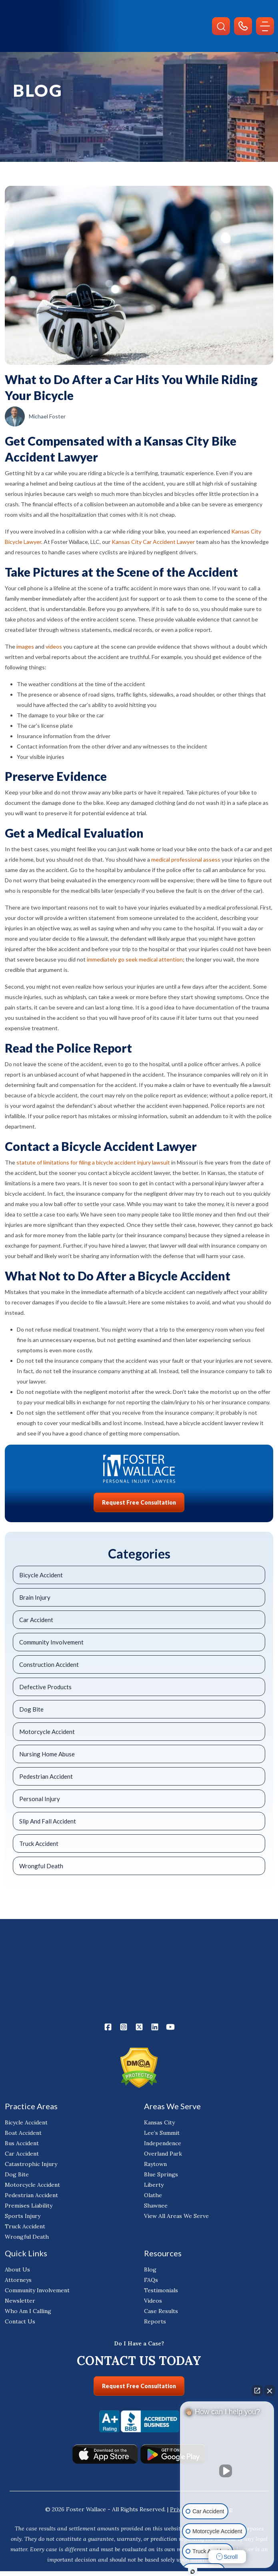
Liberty (154, 2185)
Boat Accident (23, 2133)
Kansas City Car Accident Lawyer (153, 541)
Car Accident (36, 1619)
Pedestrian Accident (46, 1776)
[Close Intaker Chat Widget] (269, 2390)
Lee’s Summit (162, 2133)
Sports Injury (22, 2216)
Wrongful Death (41, 1865)
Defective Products (45, 1686)
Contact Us (20, 2321)
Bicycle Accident (41, 1575)
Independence (162, 2143)
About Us (17, 2269)
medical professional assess (185, 859)
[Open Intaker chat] (192, 2571)
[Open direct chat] (257, 2390)
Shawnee (156, 2206)
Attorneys (18, 2280)
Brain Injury (34, 1597)
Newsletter (20, 2301)
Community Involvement (51, 1642)
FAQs (151, 2280)
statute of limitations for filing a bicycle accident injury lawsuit (93, 1162)
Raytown (155, 2164)
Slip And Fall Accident (47, 1821)
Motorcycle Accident (47, 1731)
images (25, 646)
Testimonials (161, 2290)
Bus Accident (22, 2143)
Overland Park (163, 2154)
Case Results (161, 2311)
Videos (153, 2301)
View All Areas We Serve (176, 2216)
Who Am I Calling (28, 2311)
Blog (150, 2269)
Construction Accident (49, 1664)
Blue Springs (161, 2174)
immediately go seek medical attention (135, 959)
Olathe (153, 2195)
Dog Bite (31, 1709)
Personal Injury (39, 1798)
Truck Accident (38, 1843)
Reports (155, 2321)
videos (54, 646)
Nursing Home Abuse (47, 1754)
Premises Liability (28, 2206)
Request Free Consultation (139, 1502)
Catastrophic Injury (31, 2164)
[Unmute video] (227, 2471)
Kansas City (159, 2122)
